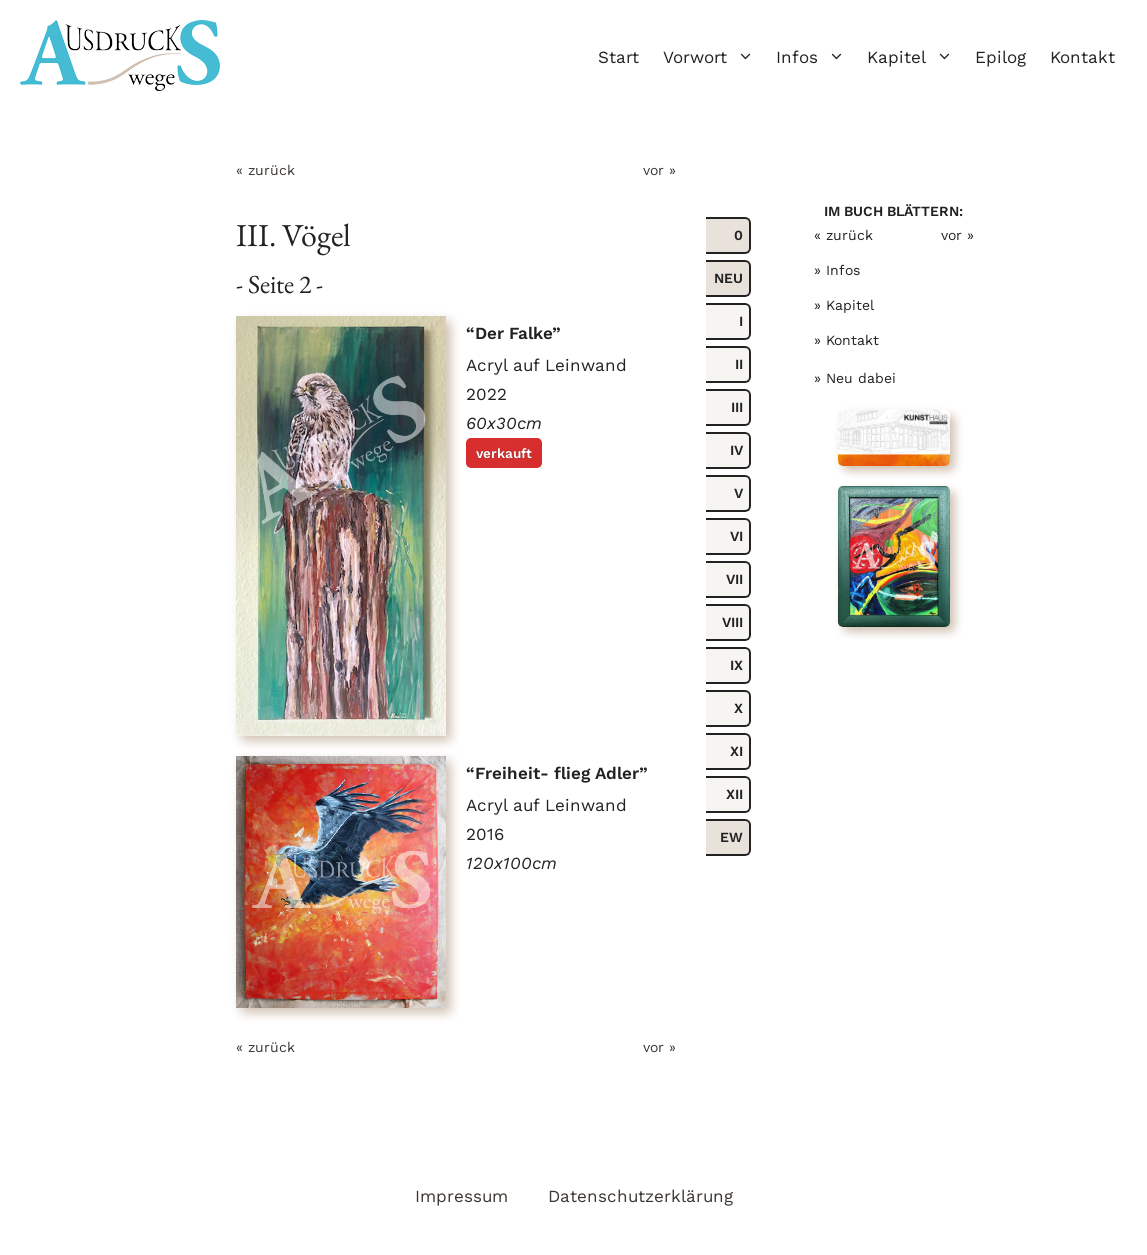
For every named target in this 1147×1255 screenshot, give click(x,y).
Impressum (461, 1196)
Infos (815, 57)
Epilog (1000, 57)
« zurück (265, 170)
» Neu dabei (855, 378)
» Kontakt (846, 340)
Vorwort (713, 57)
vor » (659, 170)
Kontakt (1082, 57)
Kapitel (915, 57)
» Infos (837, 270)
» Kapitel (844, 305)
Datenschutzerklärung (640, 1196)
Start (618, 57)
